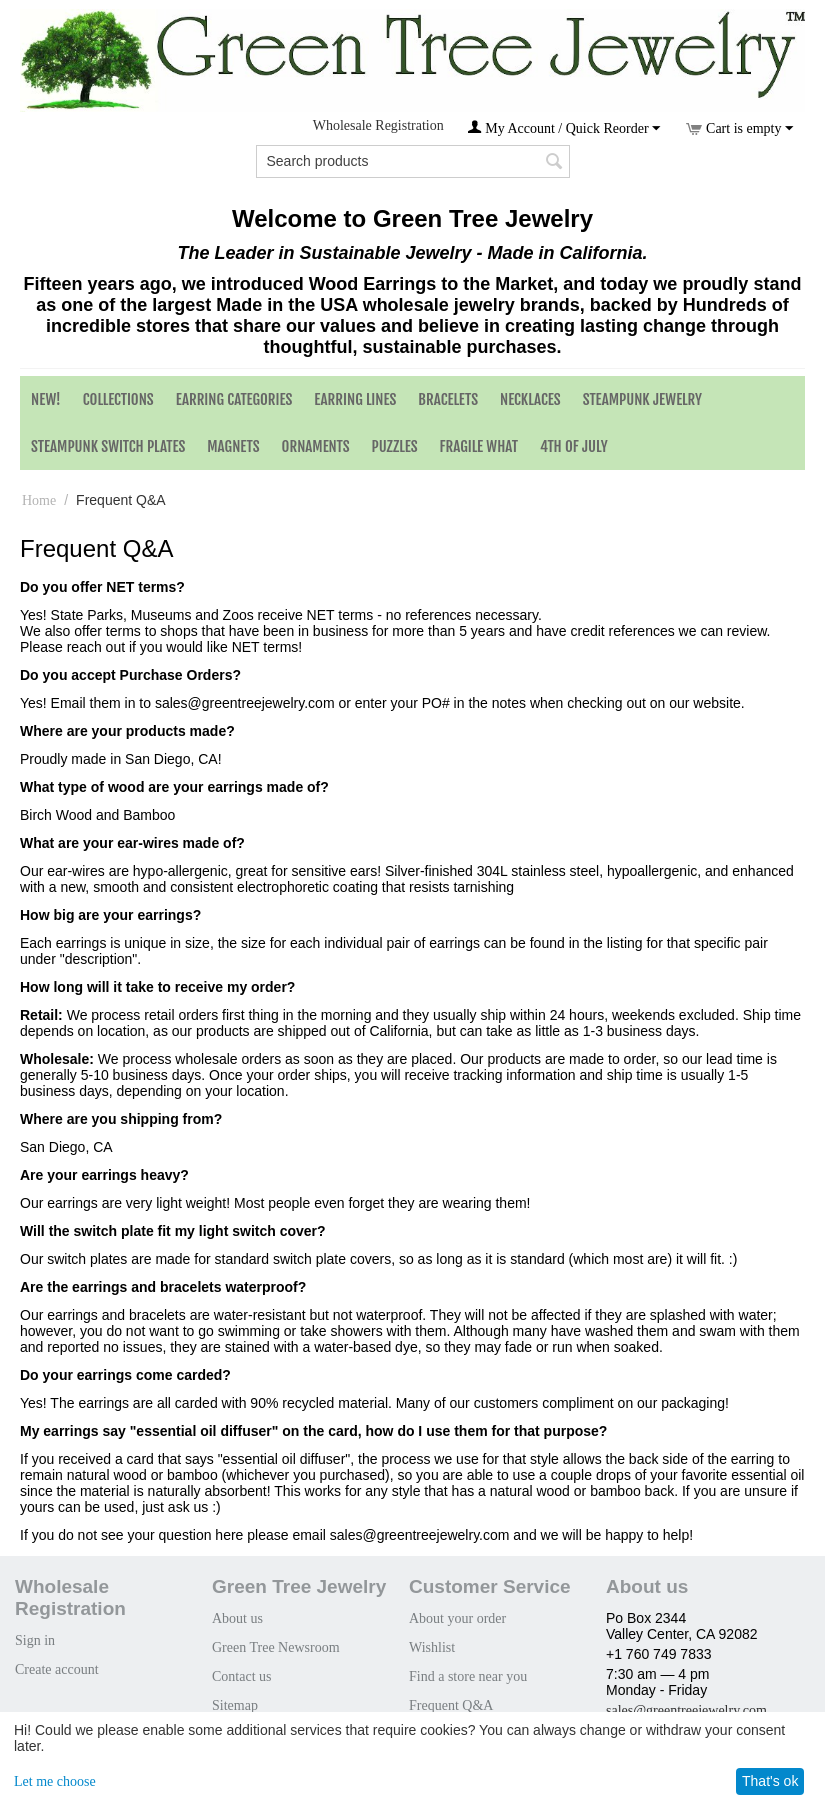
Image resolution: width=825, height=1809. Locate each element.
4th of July (574, 446)
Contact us (242, 1676)
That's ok (770, 1781)
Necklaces (530, 399)
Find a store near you (468, 1676)
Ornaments (316, 446)
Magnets (233, 446)
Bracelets (448, 399)
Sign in (35, 1640)
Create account (57, 1669)
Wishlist (432, 1647)
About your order (457, 1618)
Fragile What (479, 446)
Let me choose (55, 1781)
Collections (118, 399)
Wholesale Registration (378, 125)
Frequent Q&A (451, 1705)
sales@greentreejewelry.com (686, 1710)
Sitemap (235, 1705)
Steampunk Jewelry (642, 399)
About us (237, 1618)
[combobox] (413, 161)
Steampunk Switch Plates (108, 446)
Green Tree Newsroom (276, 1647)
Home (39, 500)
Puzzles (395, 446)
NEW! (46, 399)
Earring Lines (355, 399)
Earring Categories (234, 399)
